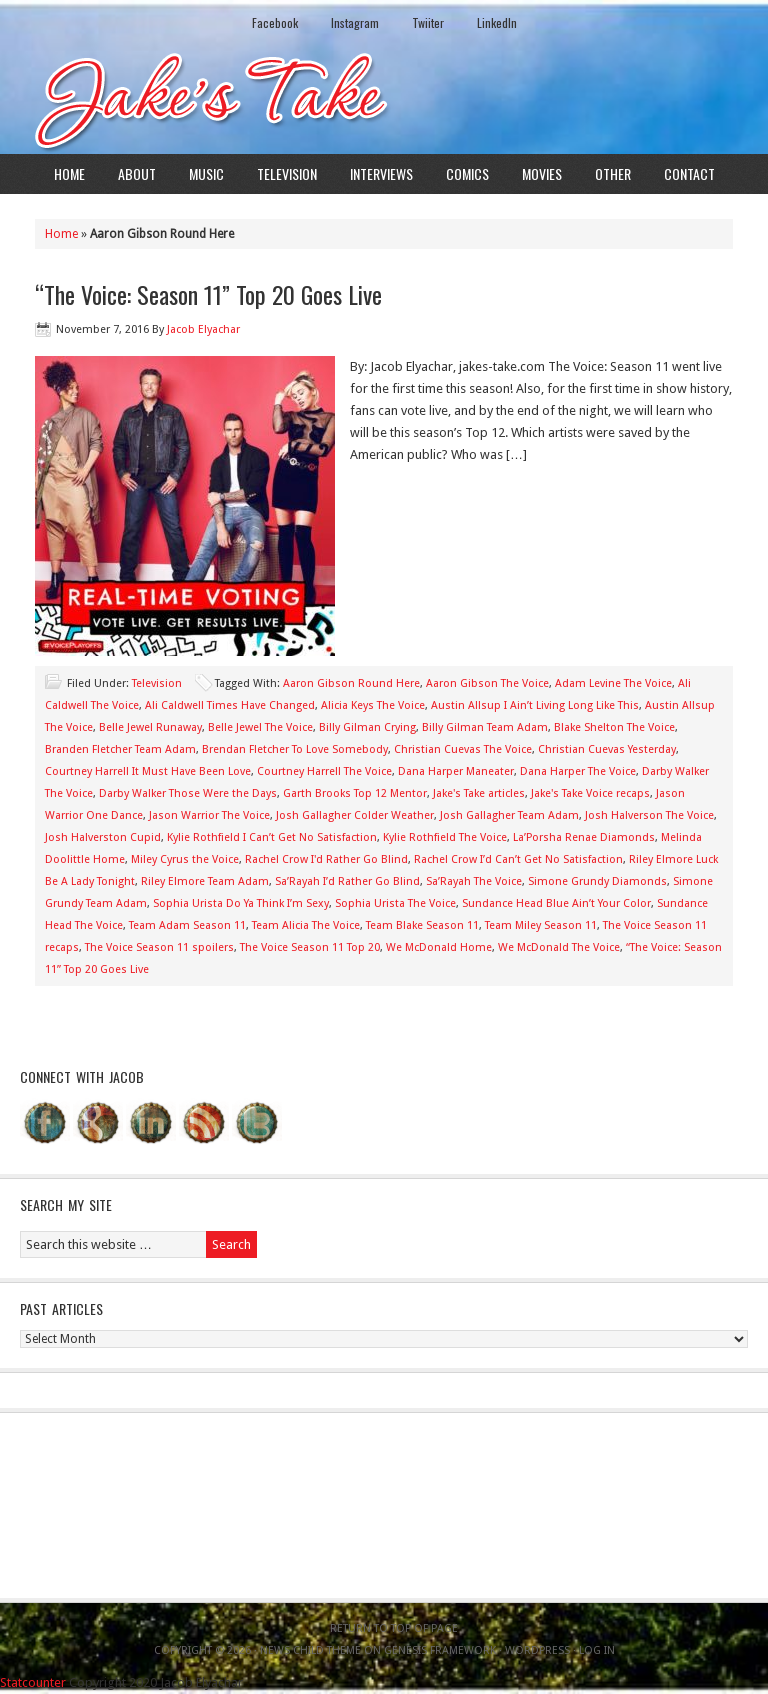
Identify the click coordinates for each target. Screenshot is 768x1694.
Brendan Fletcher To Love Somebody (295, 749)
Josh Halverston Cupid (103, 837)
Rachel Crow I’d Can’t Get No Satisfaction (518, 859)
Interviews (381, 173)
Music (206, 173)
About (137, 173)
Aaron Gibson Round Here (351, 683)
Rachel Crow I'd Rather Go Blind (326, 859)
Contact (689, 173)
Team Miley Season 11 (541, 925)
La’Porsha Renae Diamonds (584, 837)
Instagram (355, 22)
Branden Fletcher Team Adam (120, 749)
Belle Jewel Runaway (150, 727)
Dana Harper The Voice (578, 771)
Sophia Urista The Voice (395, 903)
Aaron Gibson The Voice (487, 683)
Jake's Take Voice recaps (590, 793)
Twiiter (428, 22)
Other (613, 173)
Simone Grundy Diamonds (597, 881)
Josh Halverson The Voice (649, 815)
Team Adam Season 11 (187, 925)
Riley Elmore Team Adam (205, 881)
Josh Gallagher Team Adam (509, 815)
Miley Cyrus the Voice (185, 859)
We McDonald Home (439, 947)
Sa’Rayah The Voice (474, 881)
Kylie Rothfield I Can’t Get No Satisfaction (272, 837)
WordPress (537, 1650)
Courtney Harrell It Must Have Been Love (148, 771)
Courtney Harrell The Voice (324, 771)
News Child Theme (310, 1650)
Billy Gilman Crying (367, 727)
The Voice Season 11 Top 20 (310, 947)
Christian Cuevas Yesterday (607, 749)
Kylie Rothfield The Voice (445, 837)
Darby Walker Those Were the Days (188, 793)
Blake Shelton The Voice (614, 727)
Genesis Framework (440, 1650)
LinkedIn (497, 22)
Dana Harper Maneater (456, 771)
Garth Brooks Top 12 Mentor (355, 793)
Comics (467, 173)
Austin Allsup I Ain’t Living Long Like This (535, 705)
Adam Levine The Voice (613, 683)
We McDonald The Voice (559, 947)
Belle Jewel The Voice (260, 727)
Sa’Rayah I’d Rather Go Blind (347, 881)
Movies (542, 173)
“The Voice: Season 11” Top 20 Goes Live (208, 294)
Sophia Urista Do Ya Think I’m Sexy (241, 903)
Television (287, 173)
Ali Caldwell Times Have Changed (230, 705)
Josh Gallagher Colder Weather (355, 815)
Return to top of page (394, 1628)
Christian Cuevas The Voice (463, 749)
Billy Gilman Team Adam (485, 727)
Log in (597, 1650)
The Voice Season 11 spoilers (159, 947)
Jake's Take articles (479, 793)
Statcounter (33, 1682)
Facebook (275, 22)
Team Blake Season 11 (422, 925)
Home (69, 173)
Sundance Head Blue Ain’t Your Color (556, 903)
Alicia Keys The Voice (373, 705)
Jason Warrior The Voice (209, 815)
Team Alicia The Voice (306, 925)
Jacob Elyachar (203, 329)
